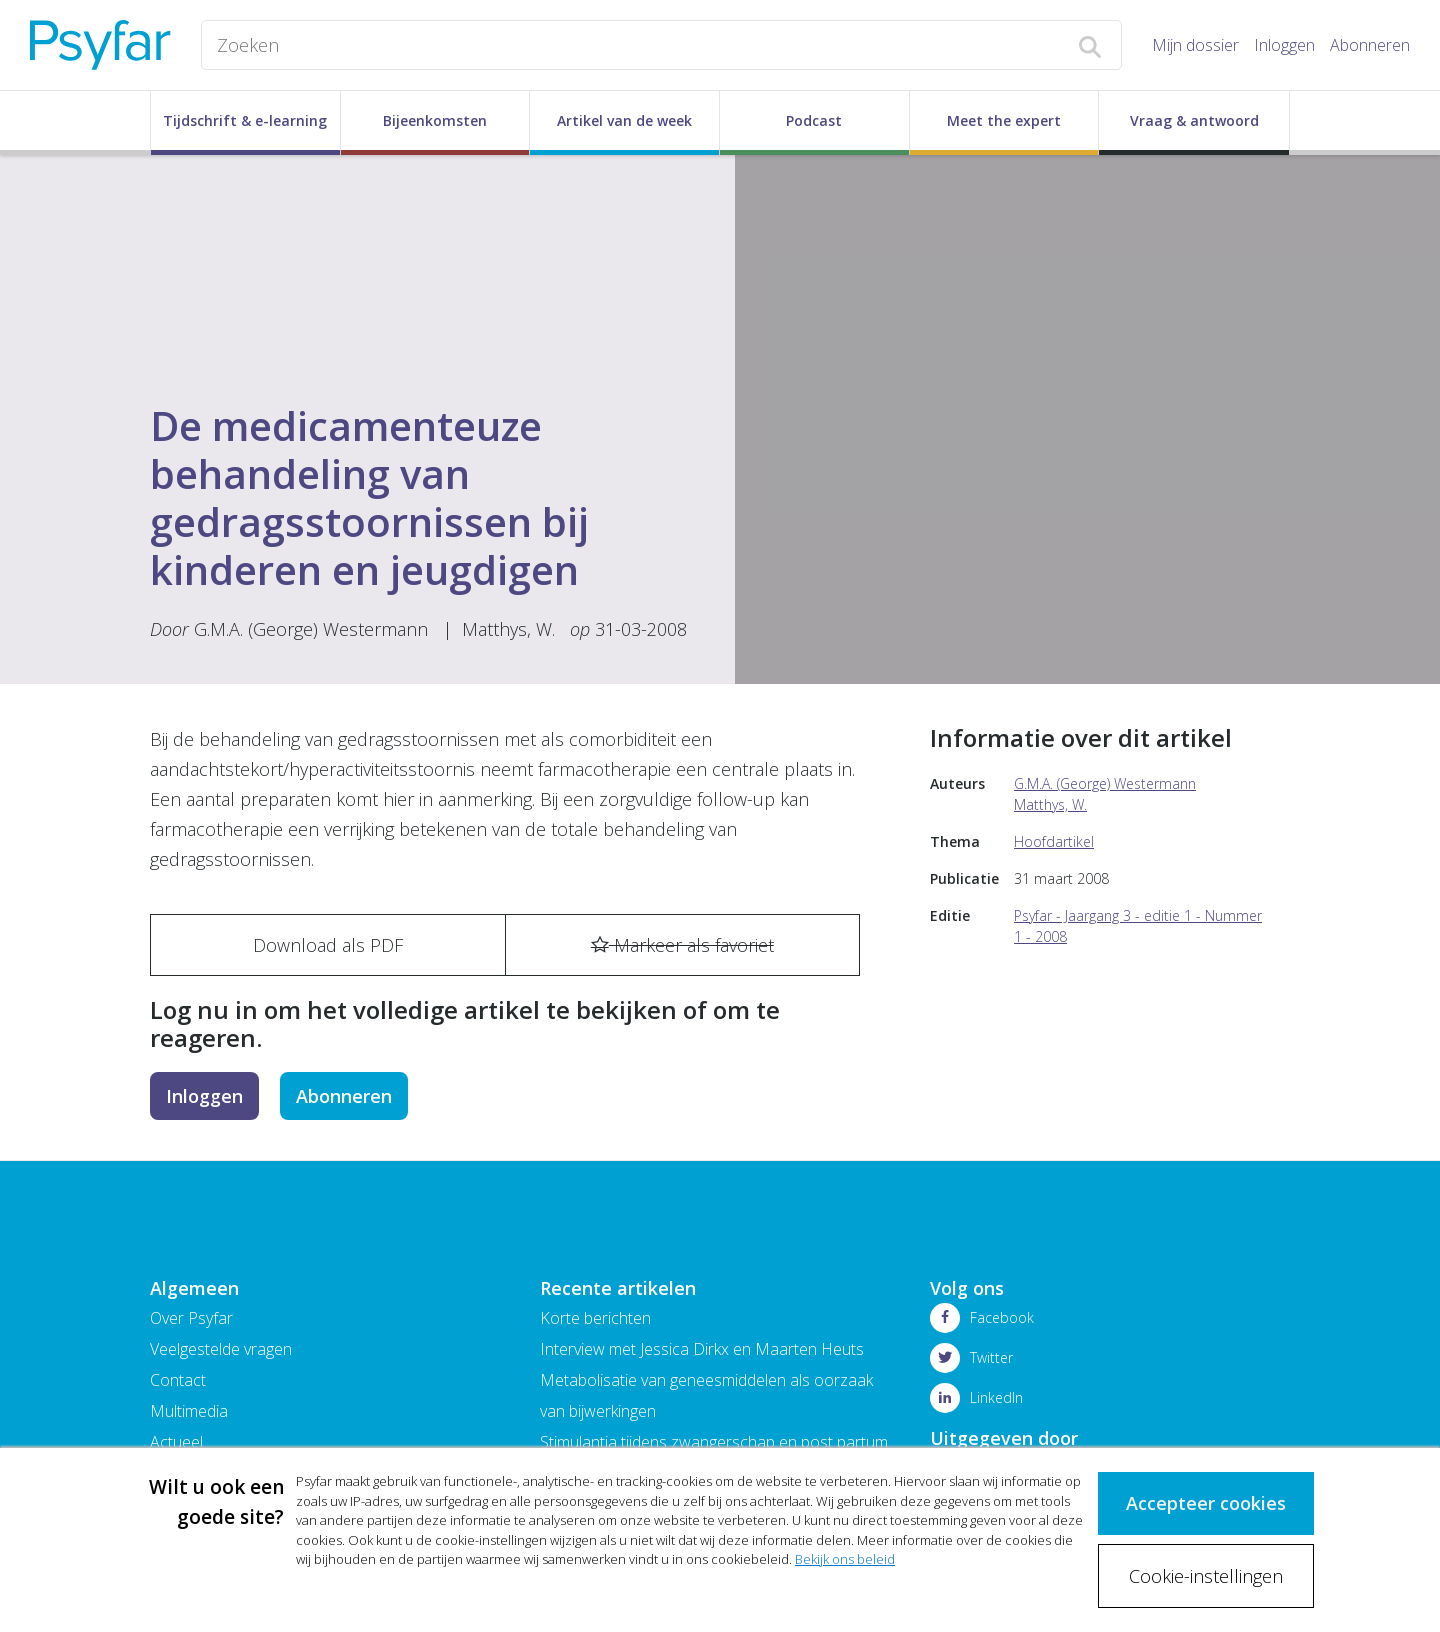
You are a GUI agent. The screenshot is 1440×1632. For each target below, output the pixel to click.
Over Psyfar (191, 1318)
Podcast (814, 120)
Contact (178, 1380)
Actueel (176, 1442)
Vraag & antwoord (1194, 120)
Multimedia (189, 1411)
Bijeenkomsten (435, 120)
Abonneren (1370, 45)
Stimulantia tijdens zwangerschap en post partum (714, 1442)
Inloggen (1284, 45)
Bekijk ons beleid (845, 1559)
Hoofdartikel (1054, 841)
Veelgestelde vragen (221, 1349)
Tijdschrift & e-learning (245, 120)
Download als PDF (328, 945)
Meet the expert (1004, 120)
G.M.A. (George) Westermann (311, 629)
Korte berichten (595, 1318)
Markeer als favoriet (682, 945)
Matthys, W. (508, 629)
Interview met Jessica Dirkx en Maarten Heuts (702, 1349)
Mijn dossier (1195, 45)
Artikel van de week (624, 120)
